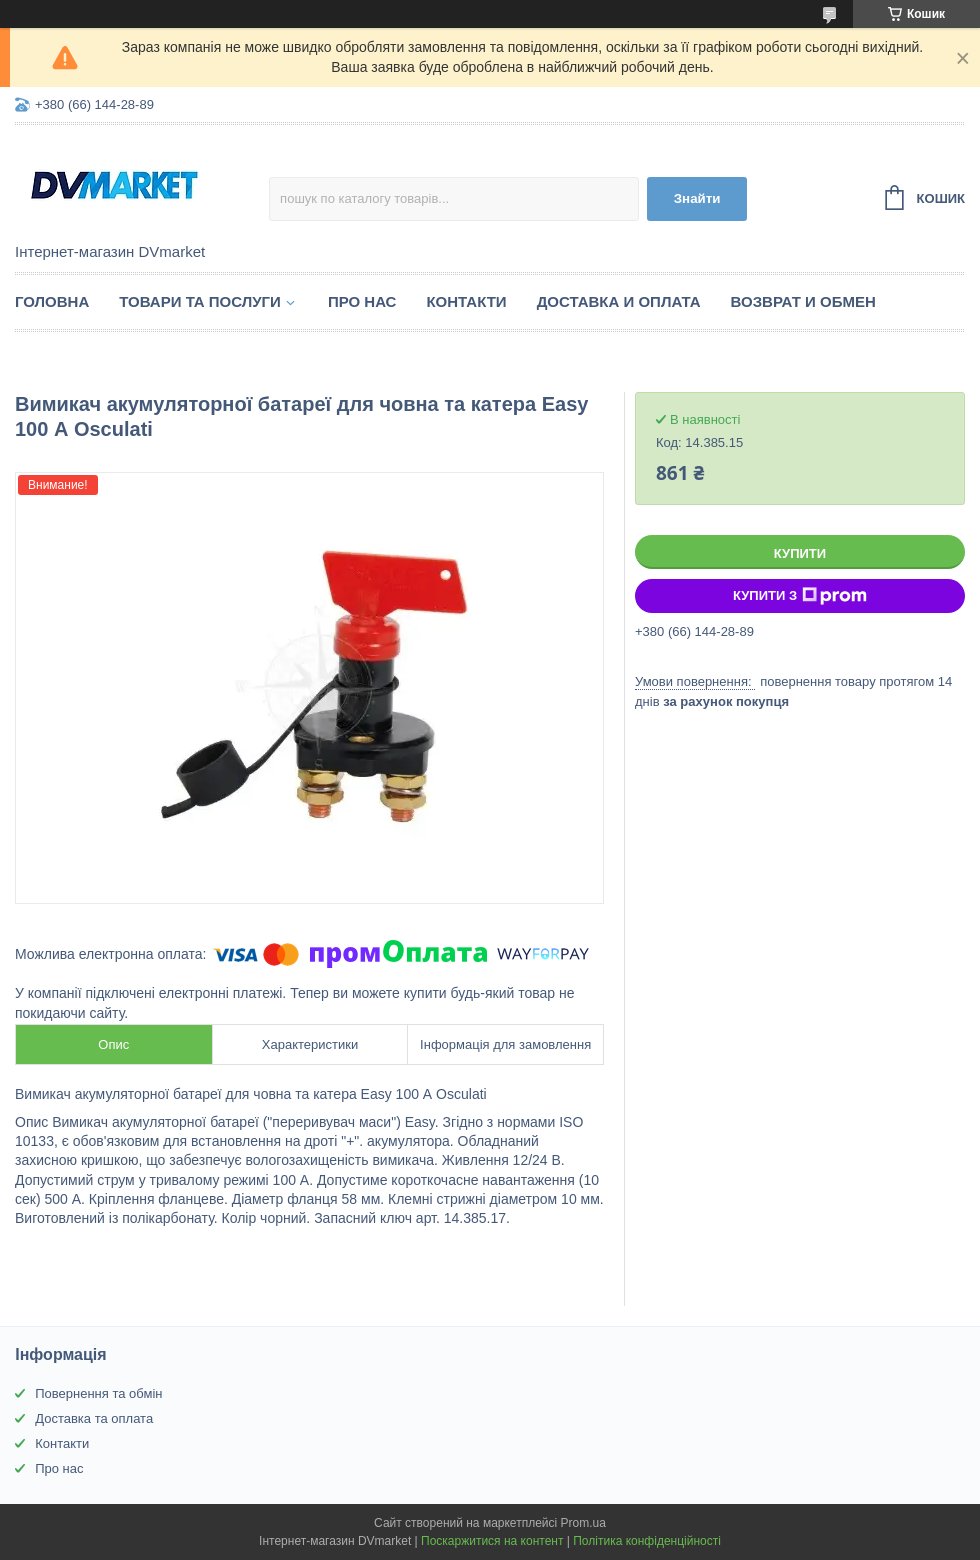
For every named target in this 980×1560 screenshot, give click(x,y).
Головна (52, 301)
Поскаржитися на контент (492, 1541)
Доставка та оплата (94, 1418)
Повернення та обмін (98, 1393)
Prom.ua (583, 1523)
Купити (800, 553)
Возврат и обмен (803, 301)
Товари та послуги (200, 301)
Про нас (362, 301)
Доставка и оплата (619, 301)
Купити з (800, 596)
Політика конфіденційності (647, 1541)
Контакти (466, 301)
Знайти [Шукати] (697, 198)
